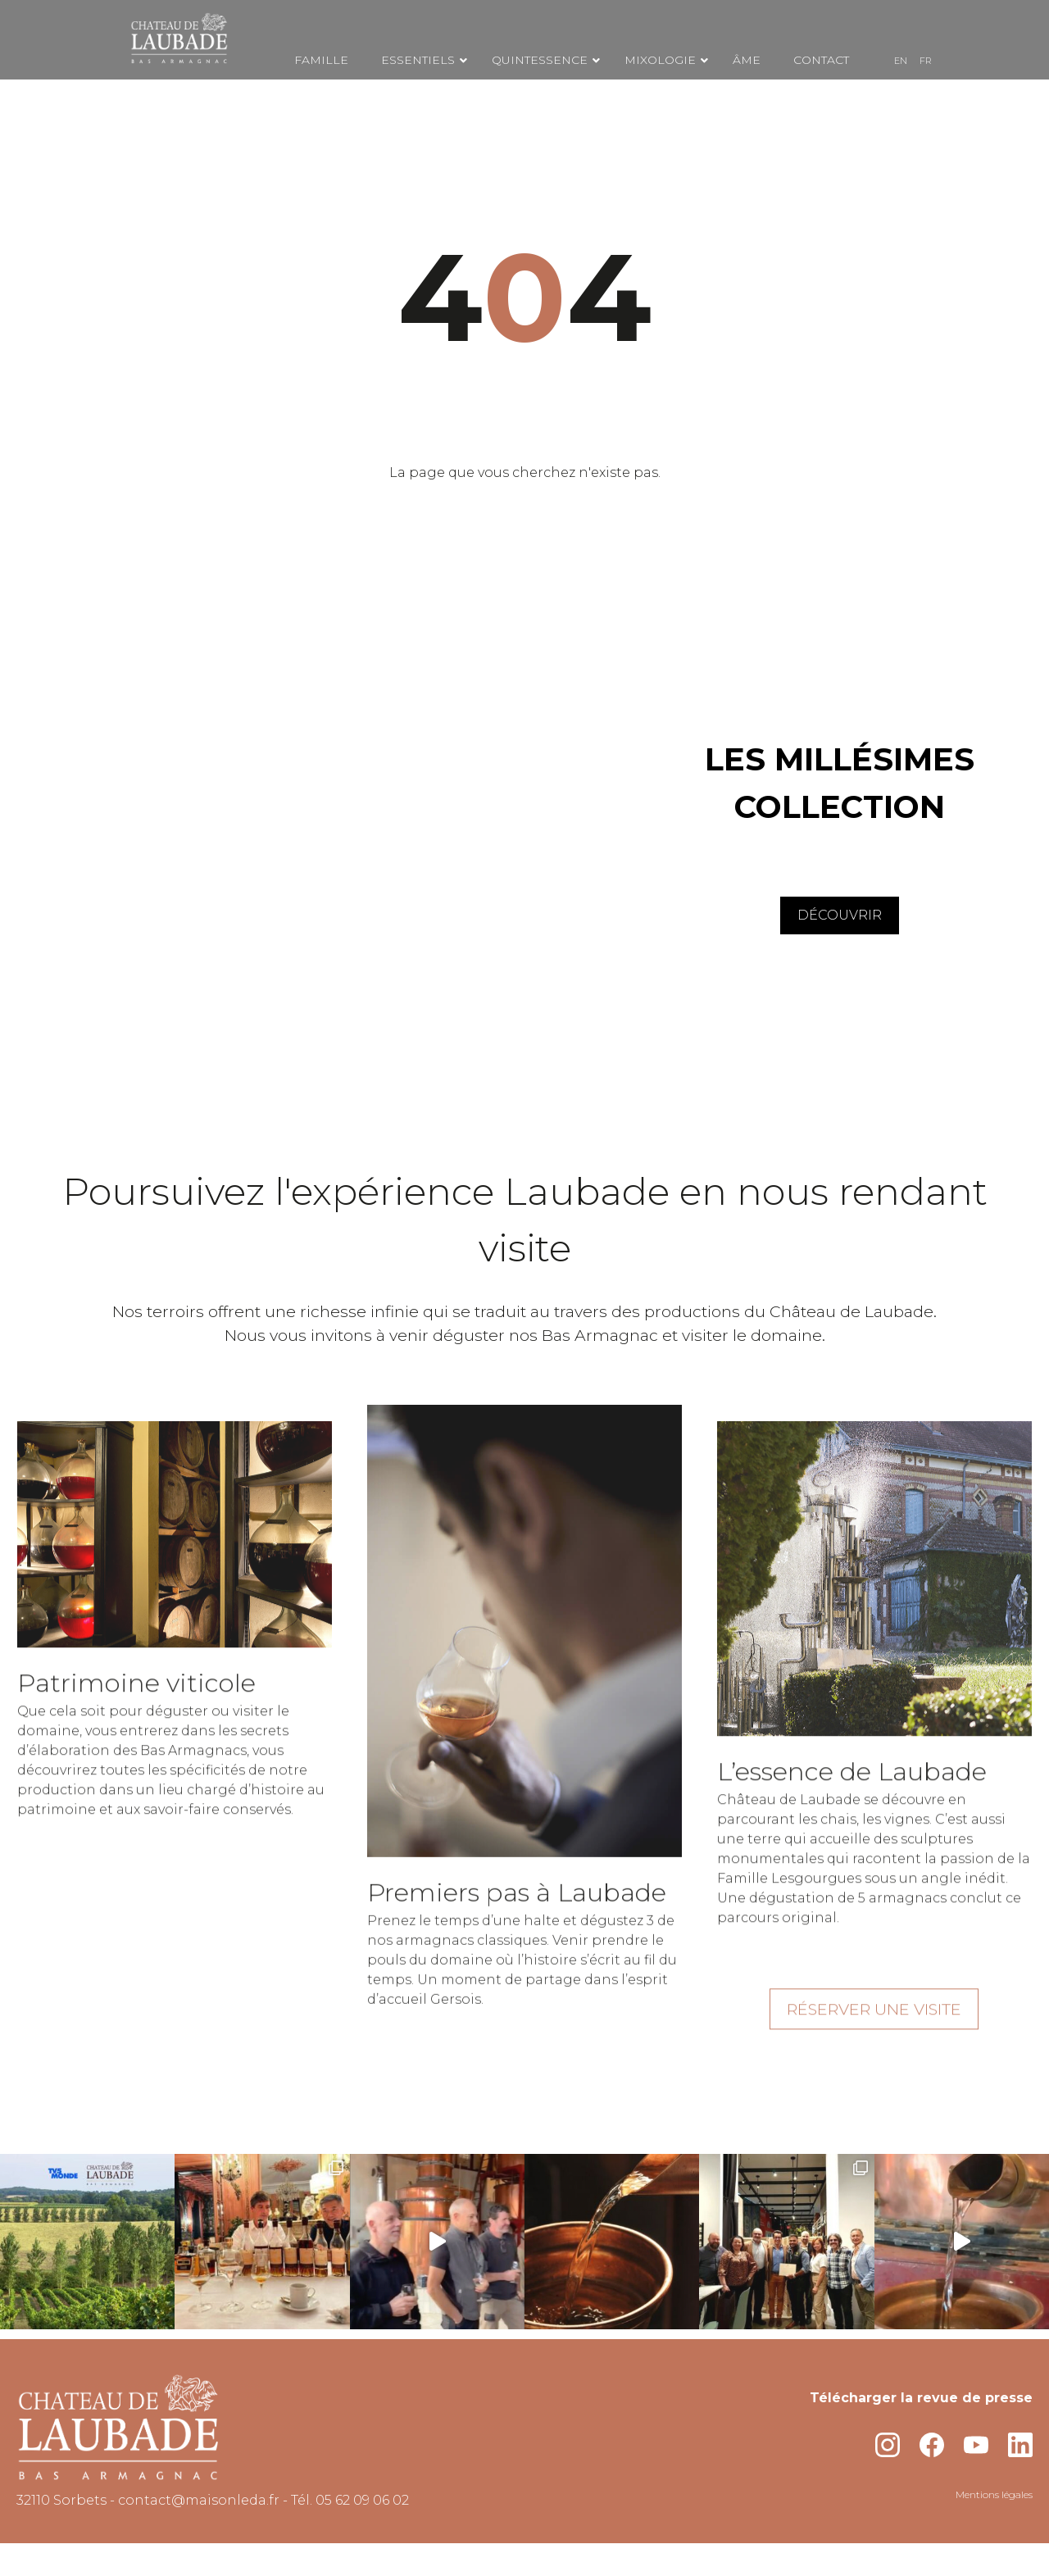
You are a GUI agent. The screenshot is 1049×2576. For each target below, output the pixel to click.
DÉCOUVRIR (839, 915)
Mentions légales (994, 2494)
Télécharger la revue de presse (921, 2398)
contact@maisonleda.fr (198, 2500)
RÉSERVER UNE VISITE (874, 2025)
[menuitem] (900, 61)
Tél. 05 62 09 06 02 (350, 2500)
